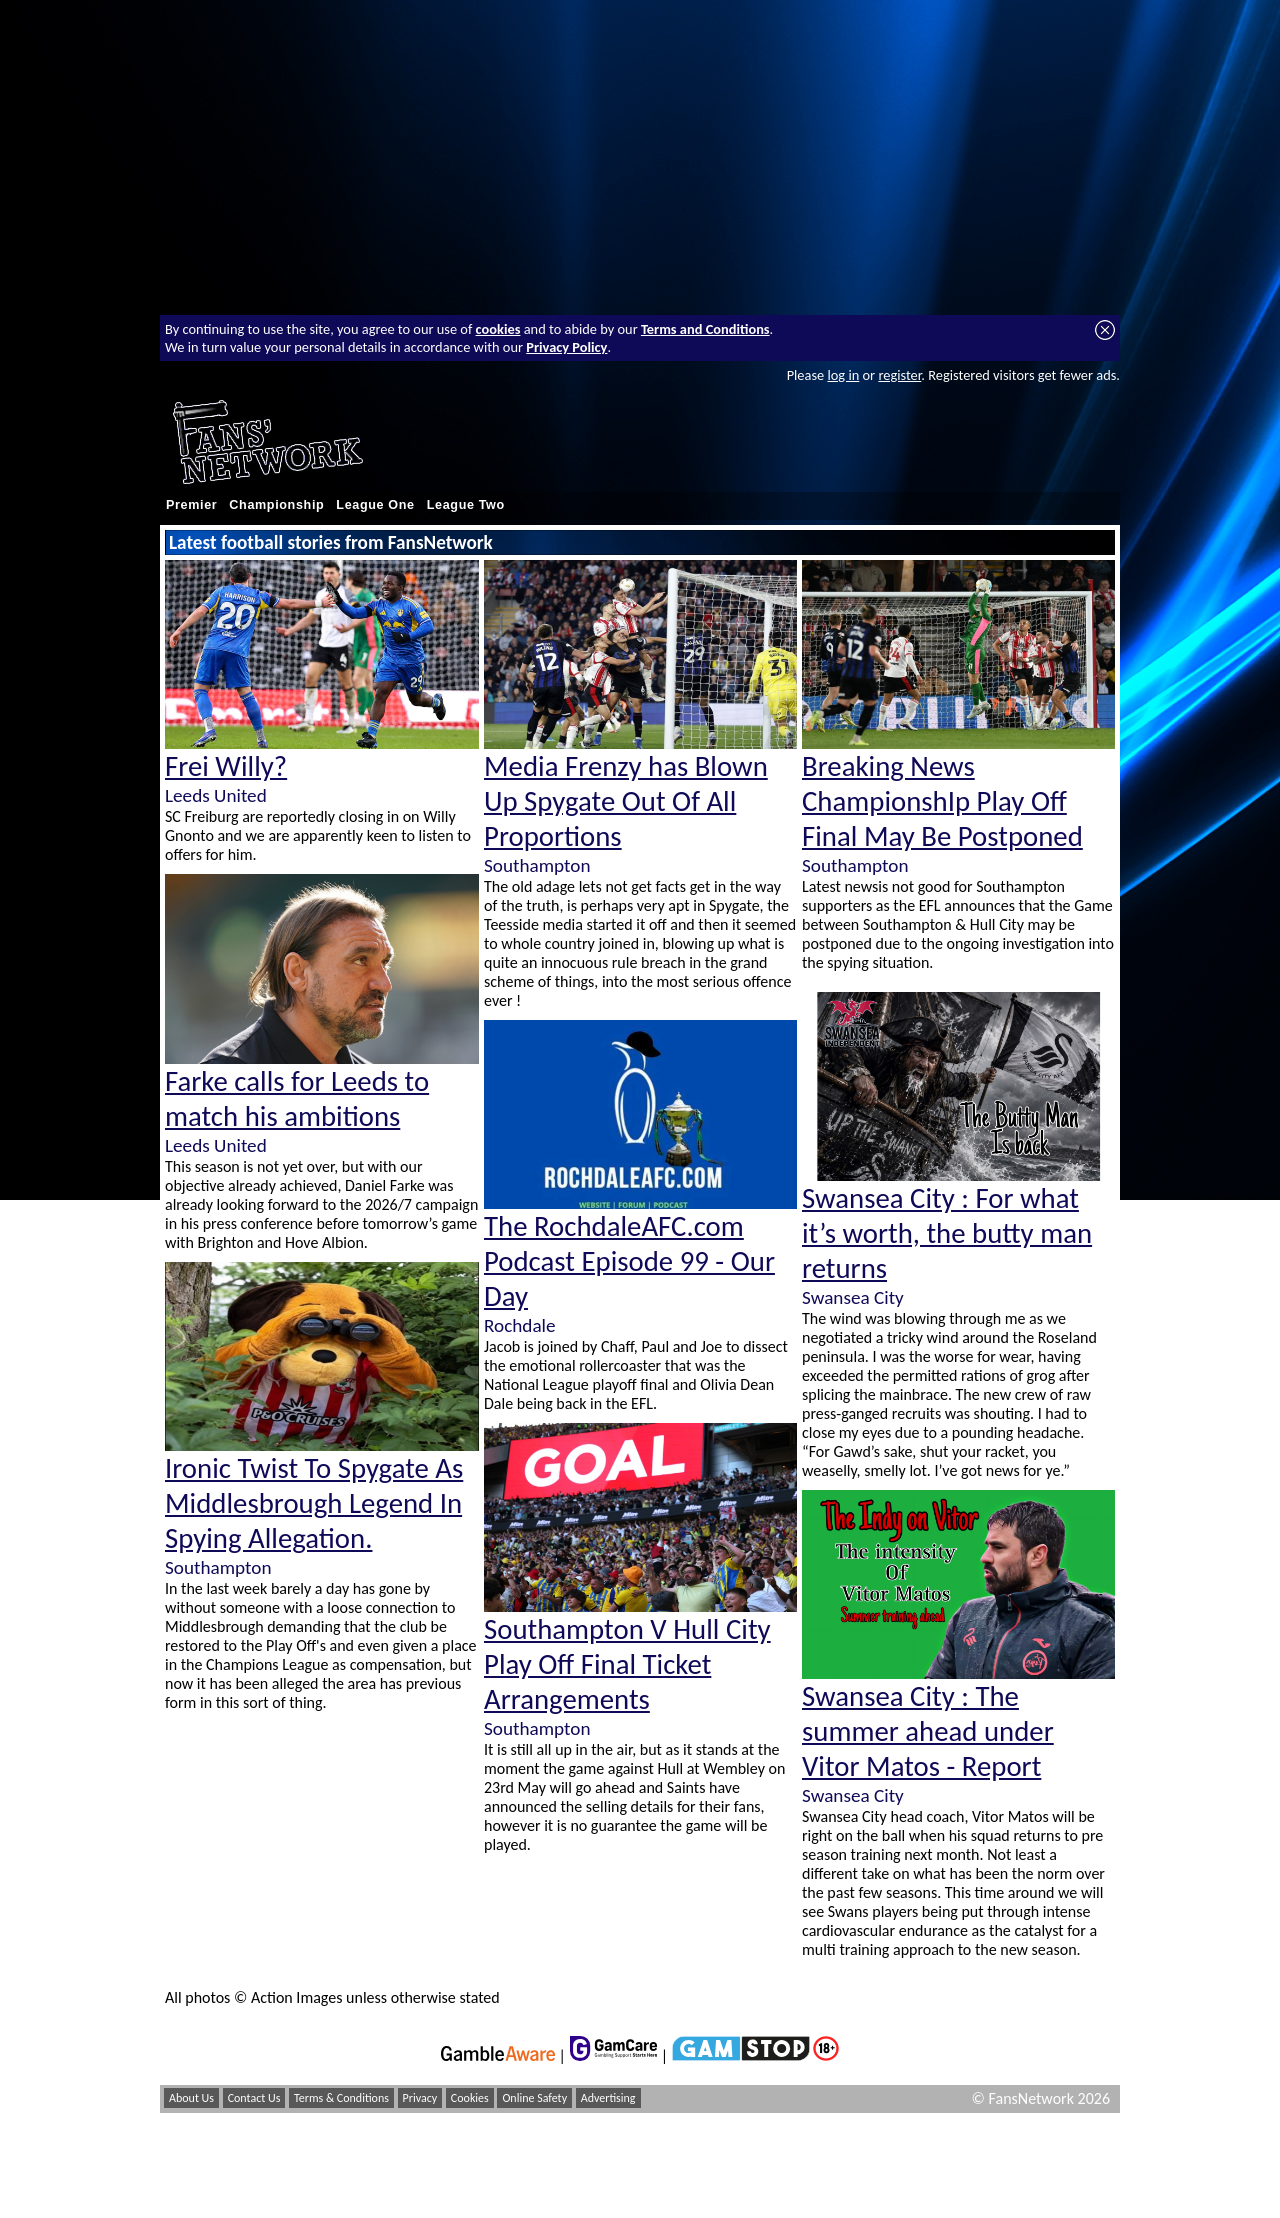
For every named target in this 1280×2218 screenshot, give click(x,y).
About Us (191, 2098)
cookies (498, 329)
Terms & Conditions (341, 2098)
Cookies (470, 2098)
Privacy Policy (566, 347)
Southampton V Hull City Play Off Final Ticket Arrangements (627, 1664)
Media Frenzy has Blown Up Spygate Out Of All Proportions (626, 801)
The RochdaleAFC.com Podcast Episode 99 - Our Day (629, 1261)
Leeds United (216, 795)
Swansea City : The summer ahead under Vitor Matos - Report (928, 1731)
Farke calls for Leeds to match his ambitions (297, 1099)
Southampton (218, 1567)
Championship (276, 505)
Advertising (608, 2098)
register (899, 375)
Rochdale (520, 1325)
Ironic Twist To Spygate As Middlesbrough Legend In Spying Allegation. (314, 1503)
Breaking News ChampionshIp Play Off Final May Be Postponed (942, 801)
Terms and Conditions (705, 329)
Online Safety (534, 2098)
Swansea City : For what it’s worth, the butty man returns (947, 1233)
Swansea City (853, 1297)
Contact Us (254, 2098)
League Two (466, 505)
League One (375, 505)
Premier (191, 505)
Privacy (420, 2098)
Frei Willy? (226, 766)
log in (843, 375)
